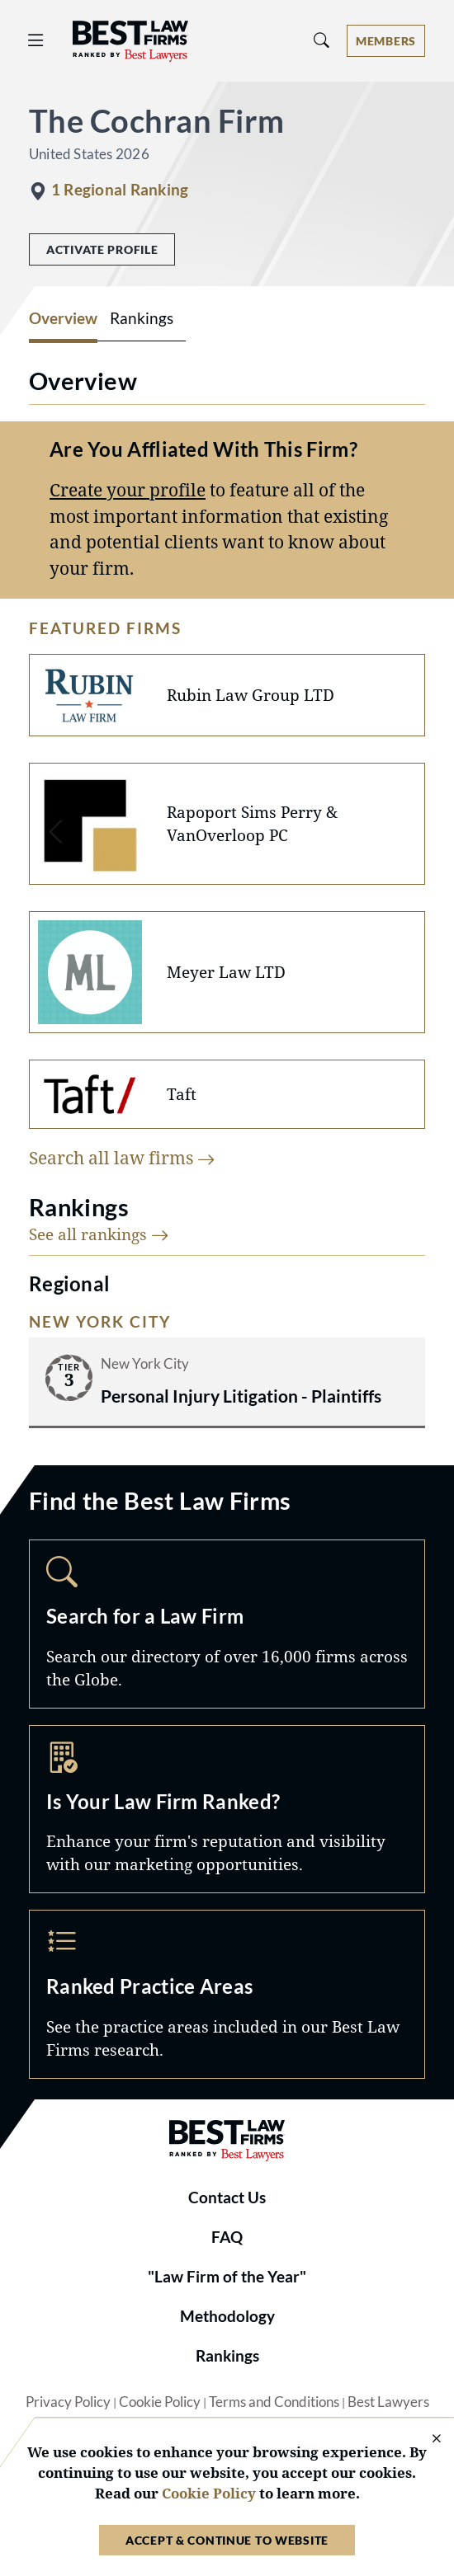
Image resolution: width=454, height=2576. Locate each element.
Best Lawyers (388, 2402)
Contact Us (227, 2197)
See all (99, 1234)
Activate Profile (102, 249)
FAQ (227, 2237)
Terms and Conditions (274, 2402)
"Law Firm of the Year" (227, 2277)
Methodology (227, 2316)
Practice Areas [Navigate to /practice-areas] (227, 1994)
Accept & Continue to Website (227, 2540)
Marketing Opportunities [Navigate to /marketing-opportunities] (227, 1809)
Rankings (227, 2356)
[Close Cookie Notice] (426, 2439)
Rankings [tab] (141, 318)
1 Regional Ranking (119, 190)
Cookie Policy (160, 2402)
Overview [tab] (63, 318)
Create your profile (128, 489)
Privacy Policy (68, 2402)
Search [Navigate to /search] (227, 1624)
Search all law (122, 1157)
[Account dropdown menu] (386, 41)
